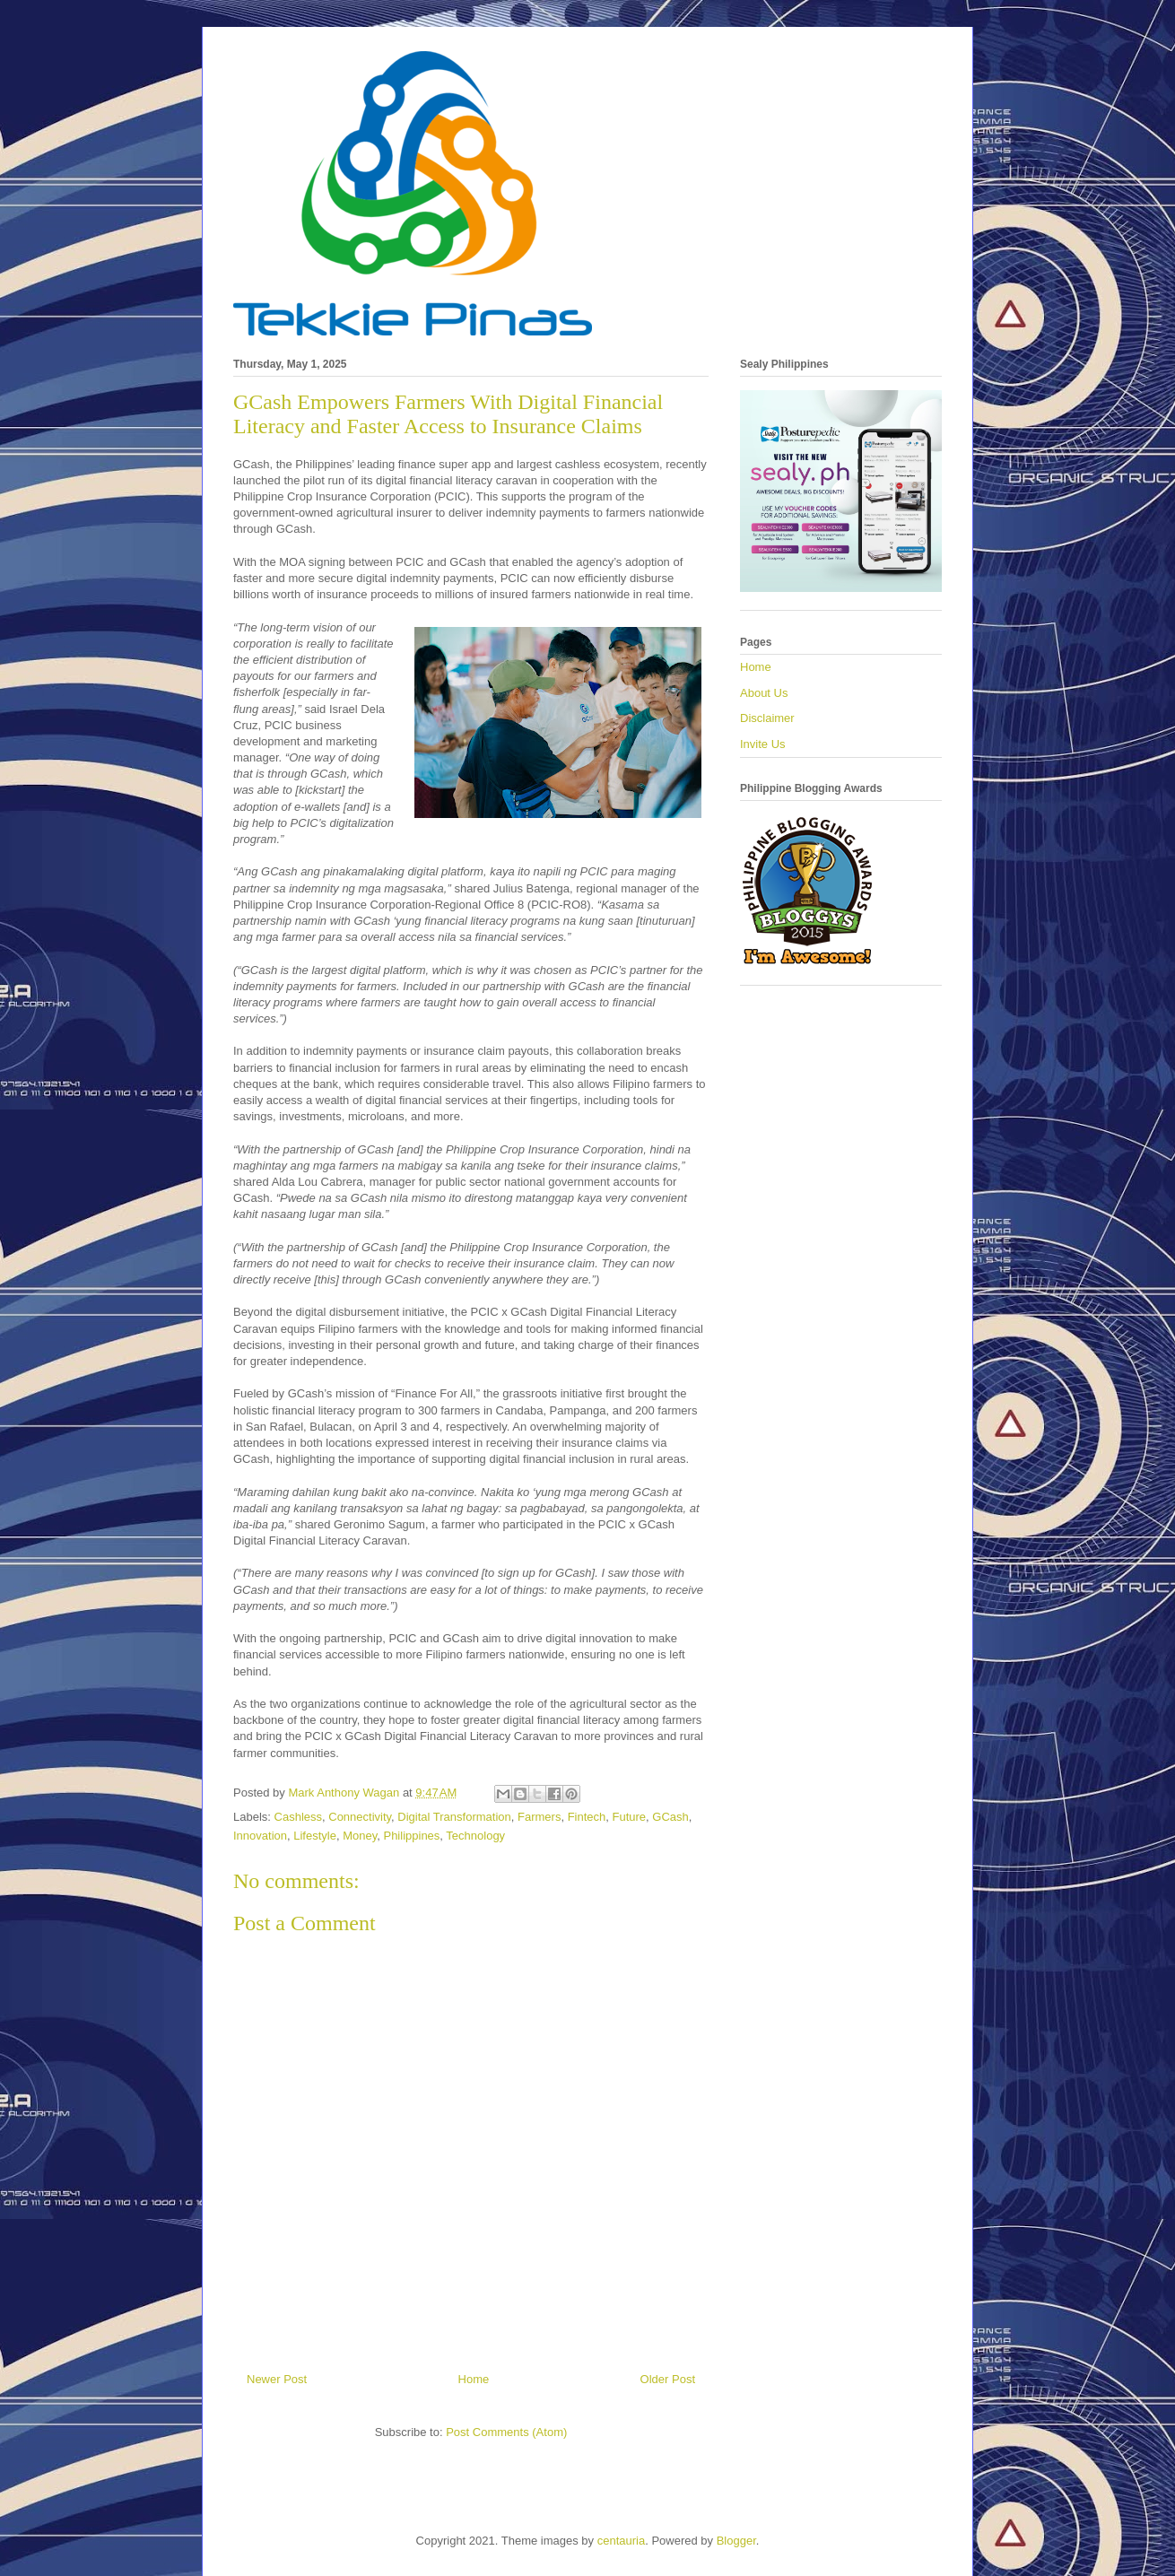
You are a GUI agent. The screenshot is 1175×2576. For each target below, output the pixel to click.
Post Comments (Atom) (506, 2432)
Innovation (260, 1835)
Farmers (539, 1816)
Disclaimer (767, 718)
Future (630, 1816)
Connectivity (359, 1816)
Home (474, 2379)
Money (360, 1835)
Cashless (298, 1816)
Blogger (736, 2540)
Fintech (587, 1816)
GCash (670, 1816)
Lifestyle (314, 1835)
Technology (475, 1835)
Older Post (667, 2379)
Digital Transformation (453, 1816)
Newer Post (277, 2379)
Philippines (411, 1835)
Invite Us (763, 744)
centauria (621, 2540)
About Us (764, 693)
